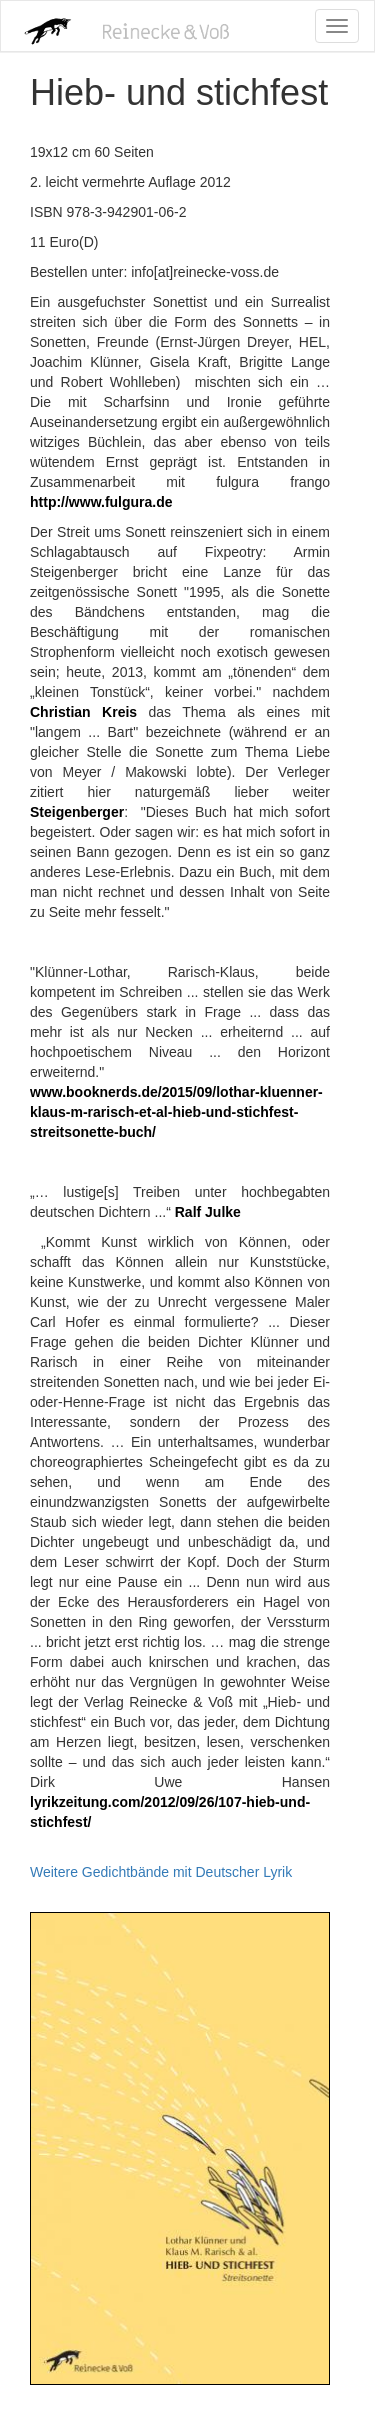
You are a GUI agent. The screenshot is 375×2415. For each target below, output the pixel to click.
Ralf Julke (206, 1212)
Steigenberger (77, 812)
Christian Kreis (83, 712)
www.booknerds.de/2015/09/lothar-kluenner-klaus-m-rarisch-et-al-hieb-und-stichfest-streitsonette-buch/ (176, 1112)
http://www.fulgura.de (101, 502)
